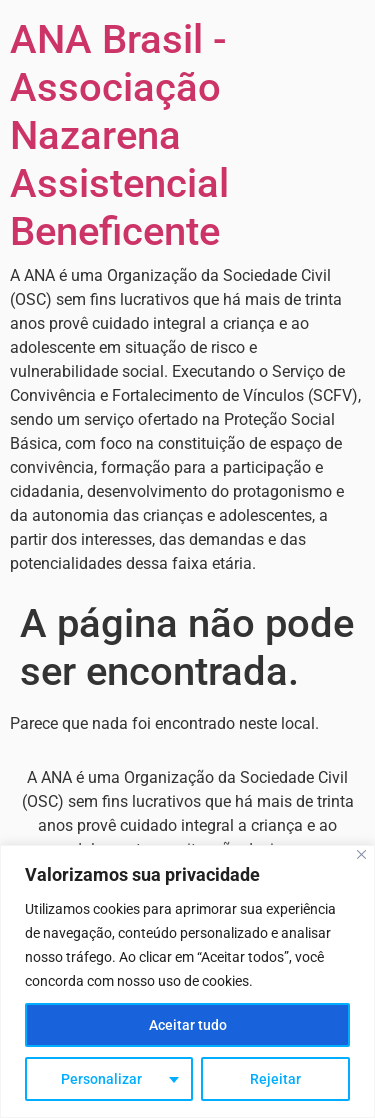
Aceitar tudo (188, 1025)
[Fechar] (361, 854)
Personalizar (101, 1079)
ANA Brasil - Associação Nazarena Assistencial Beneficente (119, 135)
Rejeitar (275, 1079)
